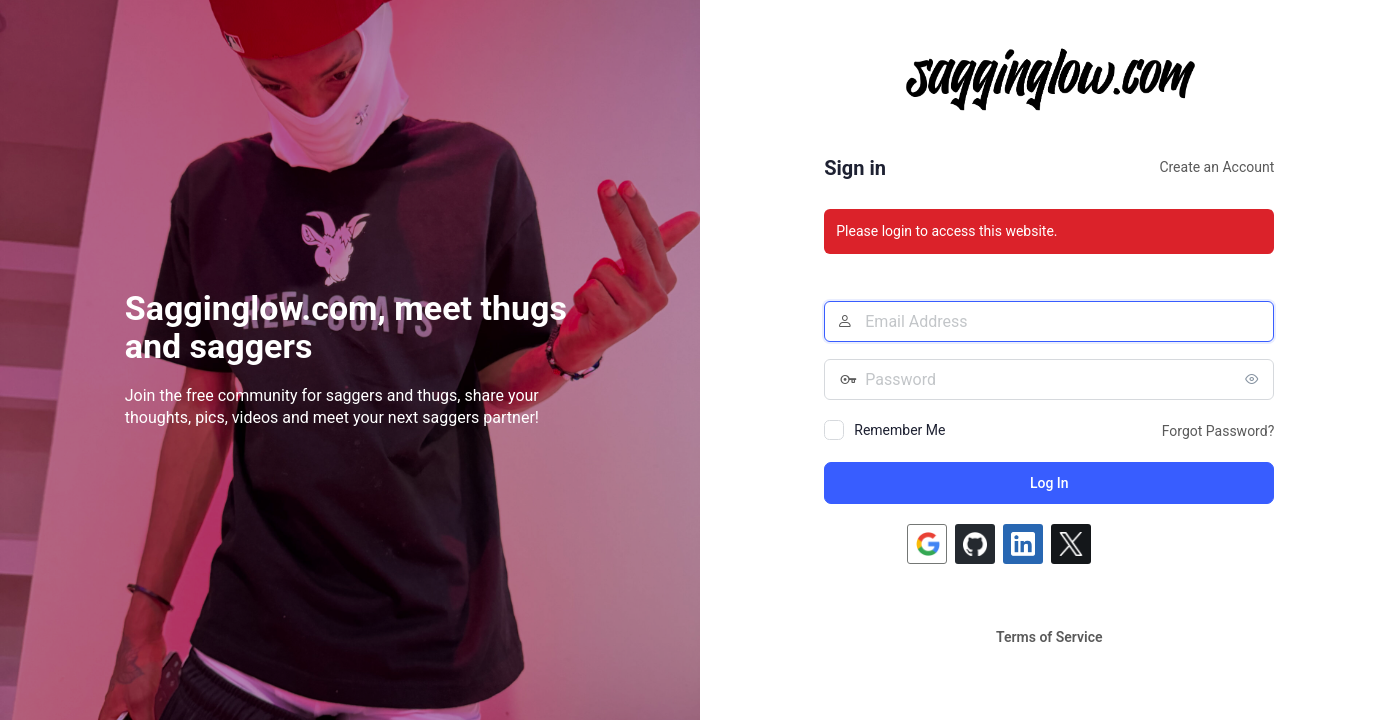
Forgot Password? (1218, 431)
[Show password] (1254, 379)
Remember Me (899, 430)
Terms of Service (1049, 637)
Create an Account (1216, 167)
